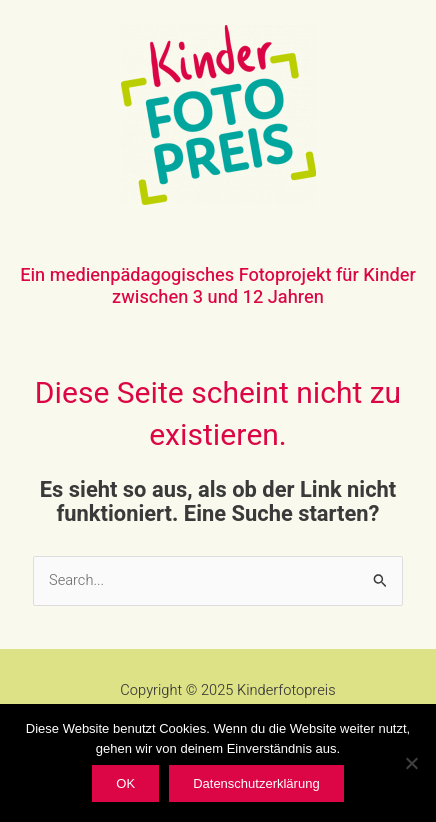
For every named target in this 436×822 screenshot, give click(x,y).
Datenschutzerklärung (256, 783)
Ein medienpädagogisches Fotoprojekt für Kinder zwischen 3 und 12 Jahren (218, 286)
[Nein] (411, 763)
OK (125, 783)
